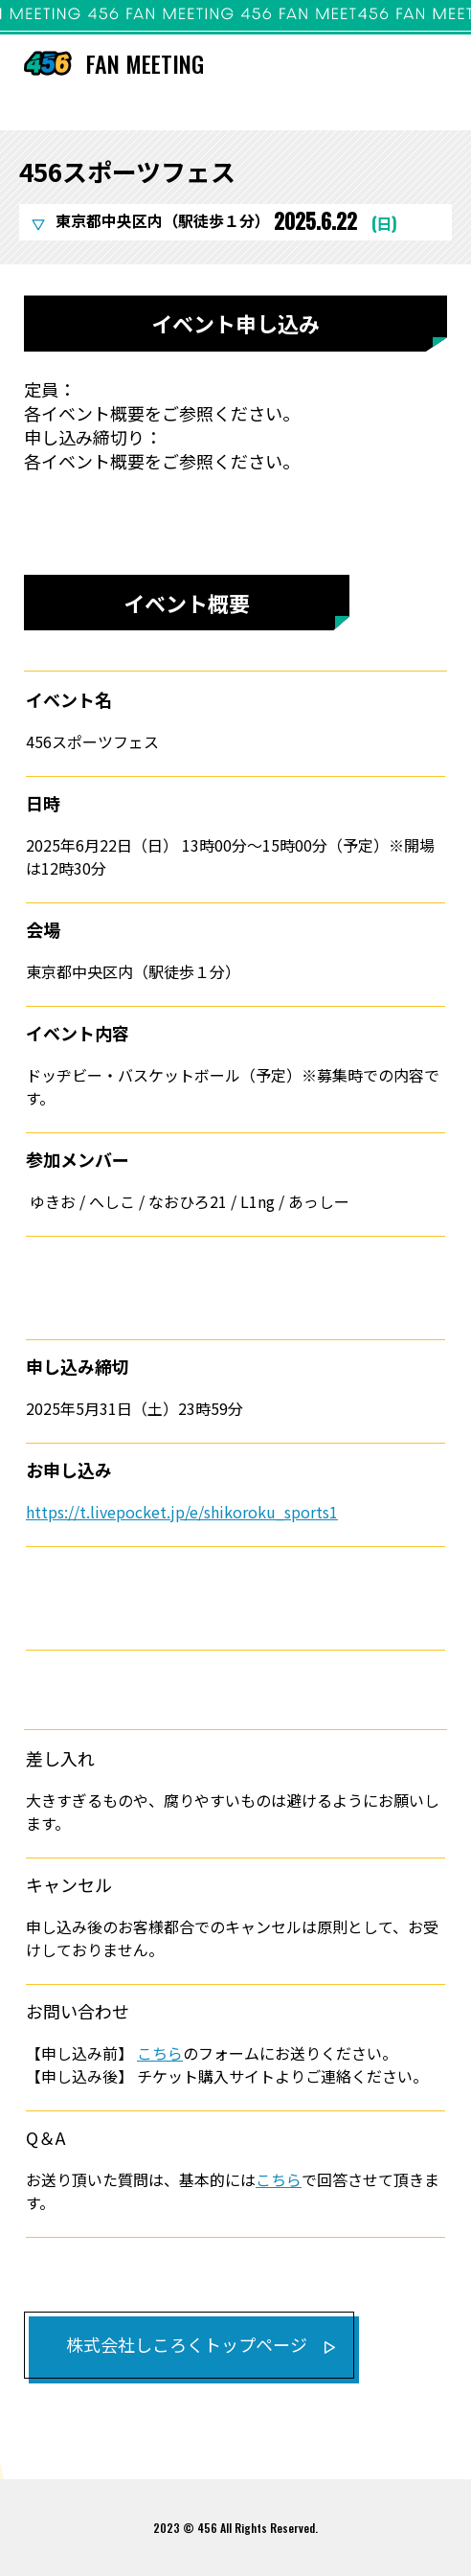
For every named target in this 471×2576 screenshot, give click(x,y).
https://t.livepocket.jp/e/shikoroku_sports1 (182, 1511)
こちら (160, 2052)
